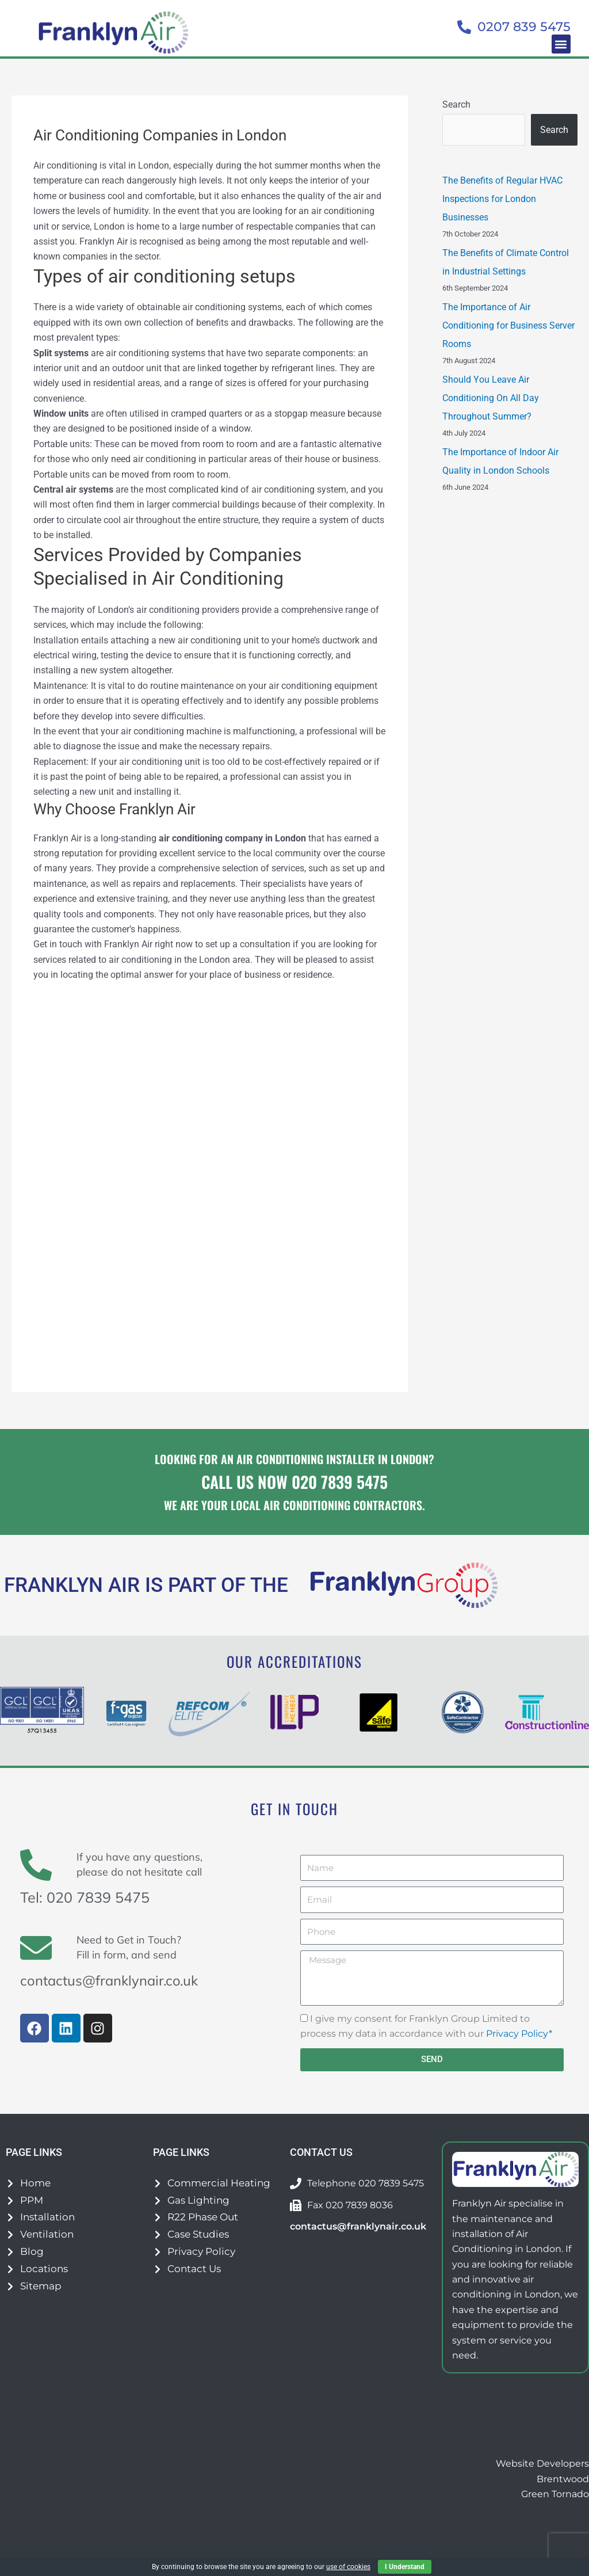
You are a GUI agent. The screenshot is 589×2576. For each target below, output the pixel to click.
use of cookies (348, 2567)
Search (456, 104)
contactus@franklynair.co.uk (112, 1980)
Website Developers (542, 2463)
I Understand (404, 2567)
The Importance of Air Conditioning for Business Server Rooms (508, 325)
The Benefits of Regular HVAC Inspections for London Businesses (502, 199)
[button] (561, 44)
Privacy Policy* (519, 2033)
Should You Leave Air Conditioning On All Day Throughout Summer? (490, 398)
